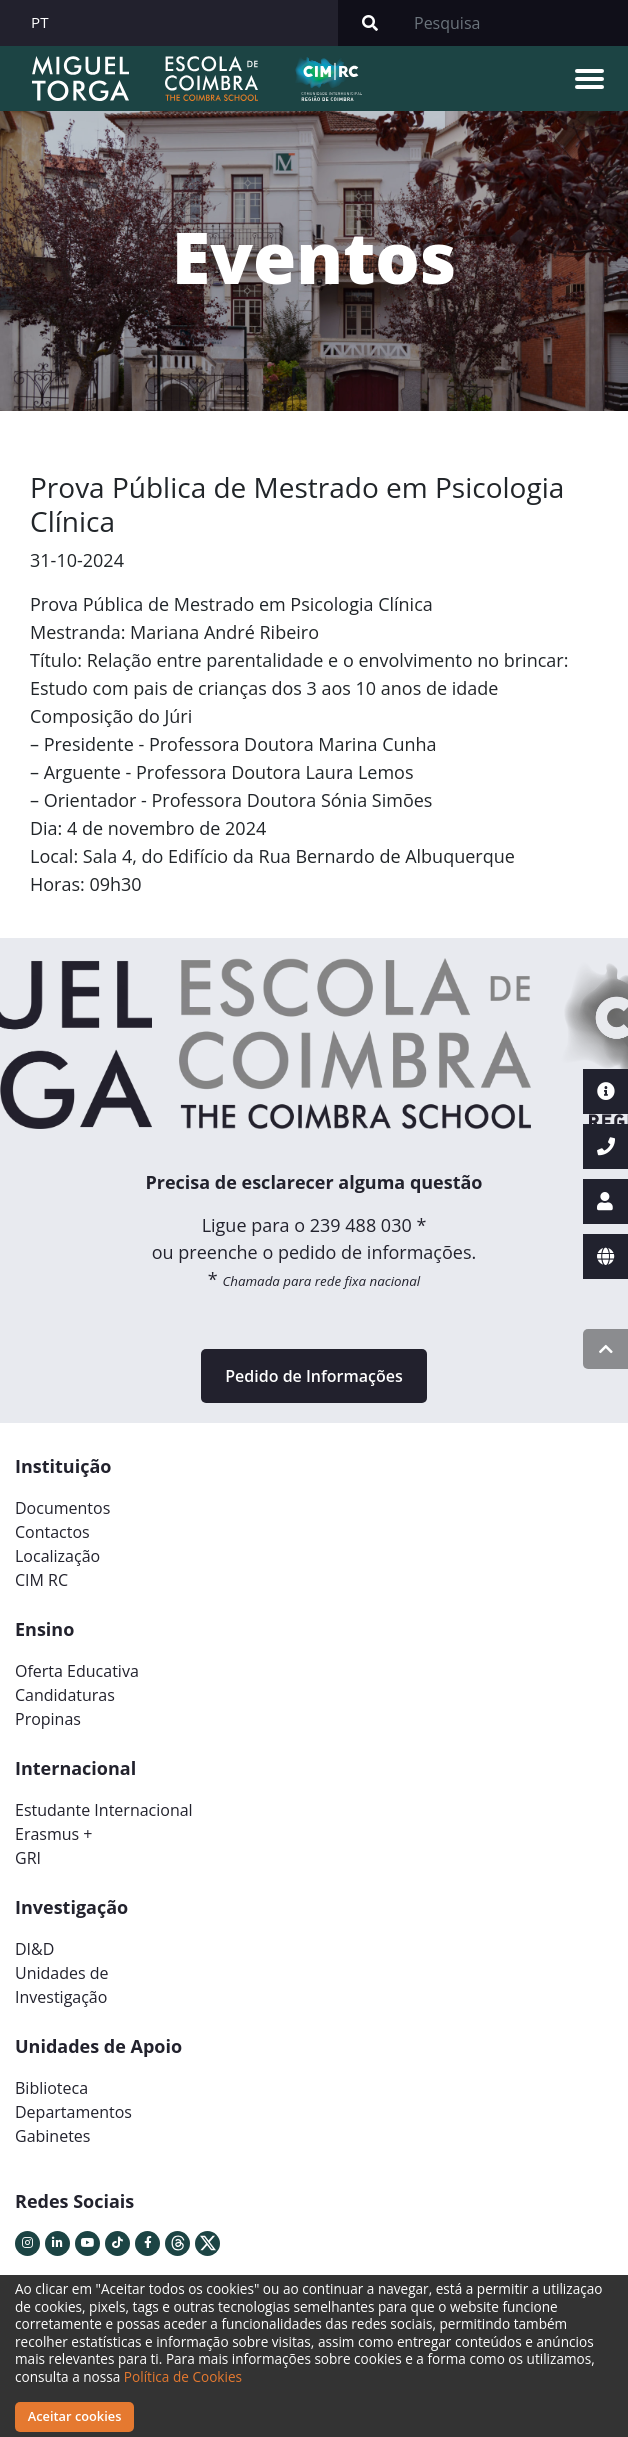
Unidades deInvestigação (62, 1985)
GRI (28, 1858)
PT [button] (40, 22)
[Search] (515, 23)
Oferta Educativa (77, 1671)
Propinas (48, 1719)
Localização (57, 1556)
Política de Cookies (183, 2376)
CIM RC (41, 1580)
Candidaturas (65, 1695)
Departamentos (73, 2112)
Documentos (62, 1508)
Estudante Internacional (104, 1810)
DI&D (34, 1949)
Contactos (52, 1532)
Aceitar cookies (75, 2416)
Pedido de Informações (313, 1376)
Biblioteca (51, 2088)
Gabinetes (52, 2136)
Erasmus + (54, 1834)
